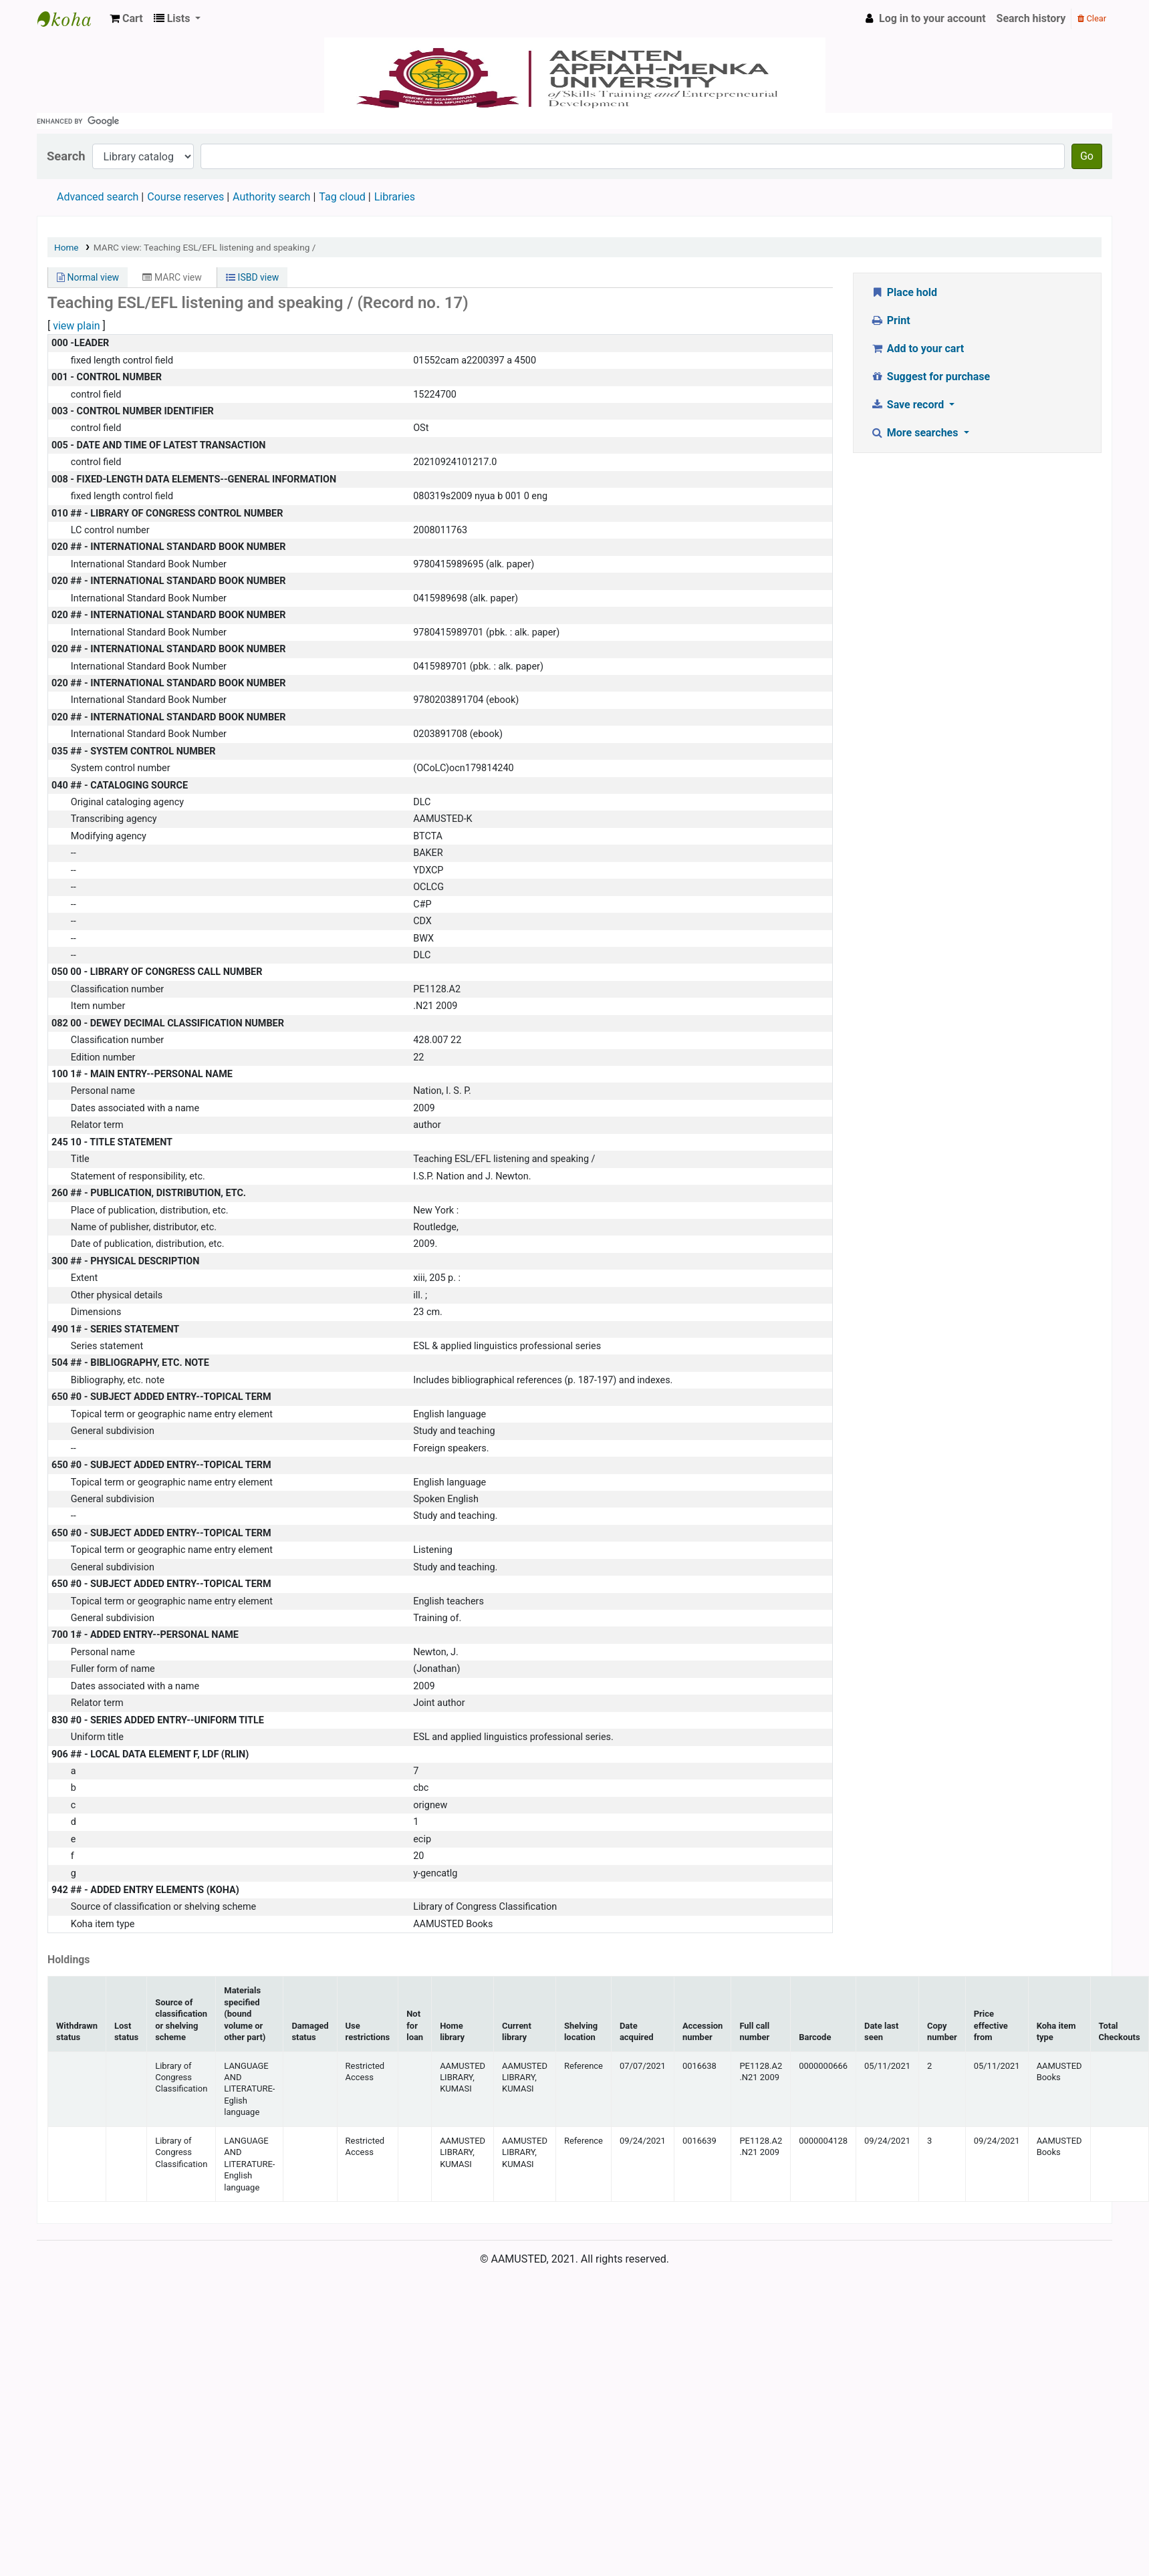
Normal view (88, 277)
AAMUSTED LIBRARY (70, 18)
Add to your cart (917, 348)
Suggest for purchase (930, 376)
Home (66, 247)
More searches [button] (915, 432)
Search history (1031, 18)
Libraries (394, 196)
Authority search (271, 196)
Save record (908, 404)
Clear (1091, 18)
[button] (126, 18)
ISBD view (252, 277)
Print (890, 320)
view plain (76, 325)
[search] (574, 121)
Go (1087, 156)
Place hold (903, 292)
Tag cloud (342, 196)
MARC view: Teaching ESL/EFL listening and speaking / (204, 247)
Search (66, 156)
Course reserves (185, 196)
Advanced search (97, 196)
